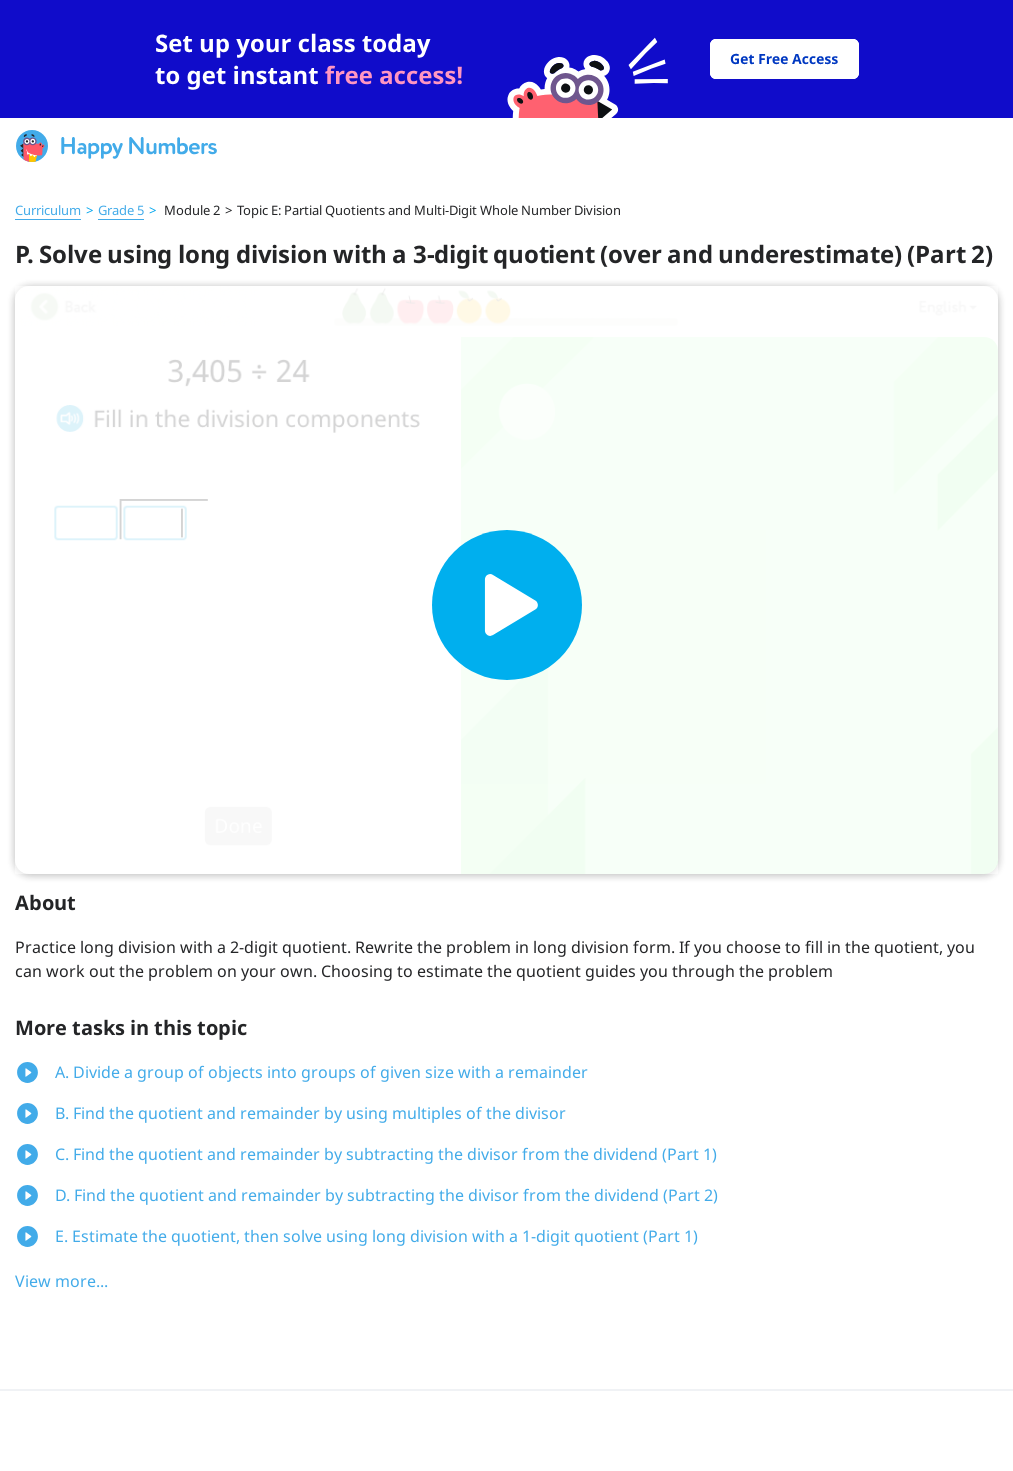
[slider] (506, 59)
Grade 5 (121, 210)
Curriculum (48, 210)
